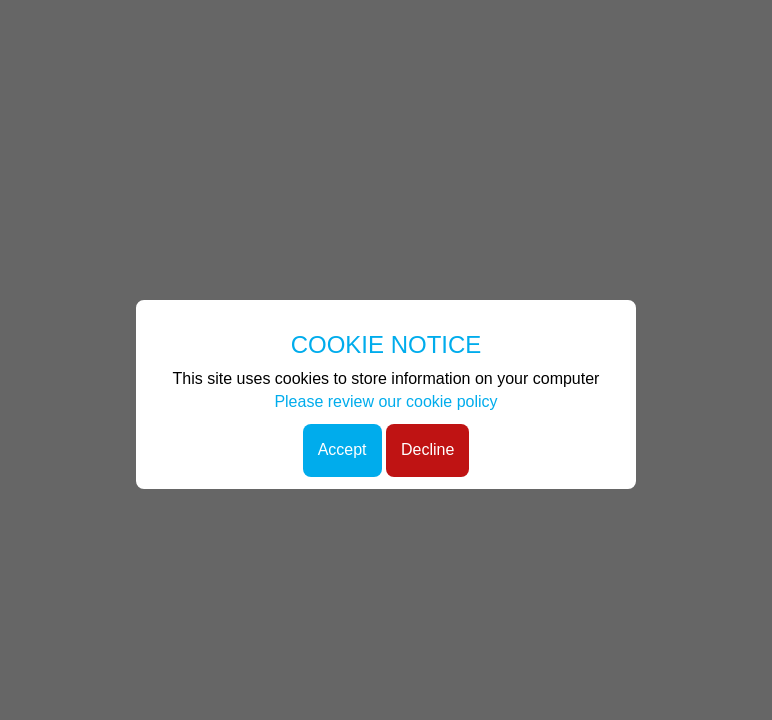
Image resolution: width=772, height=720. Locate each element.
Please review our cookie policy (385, 401)
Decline (427, 449)
